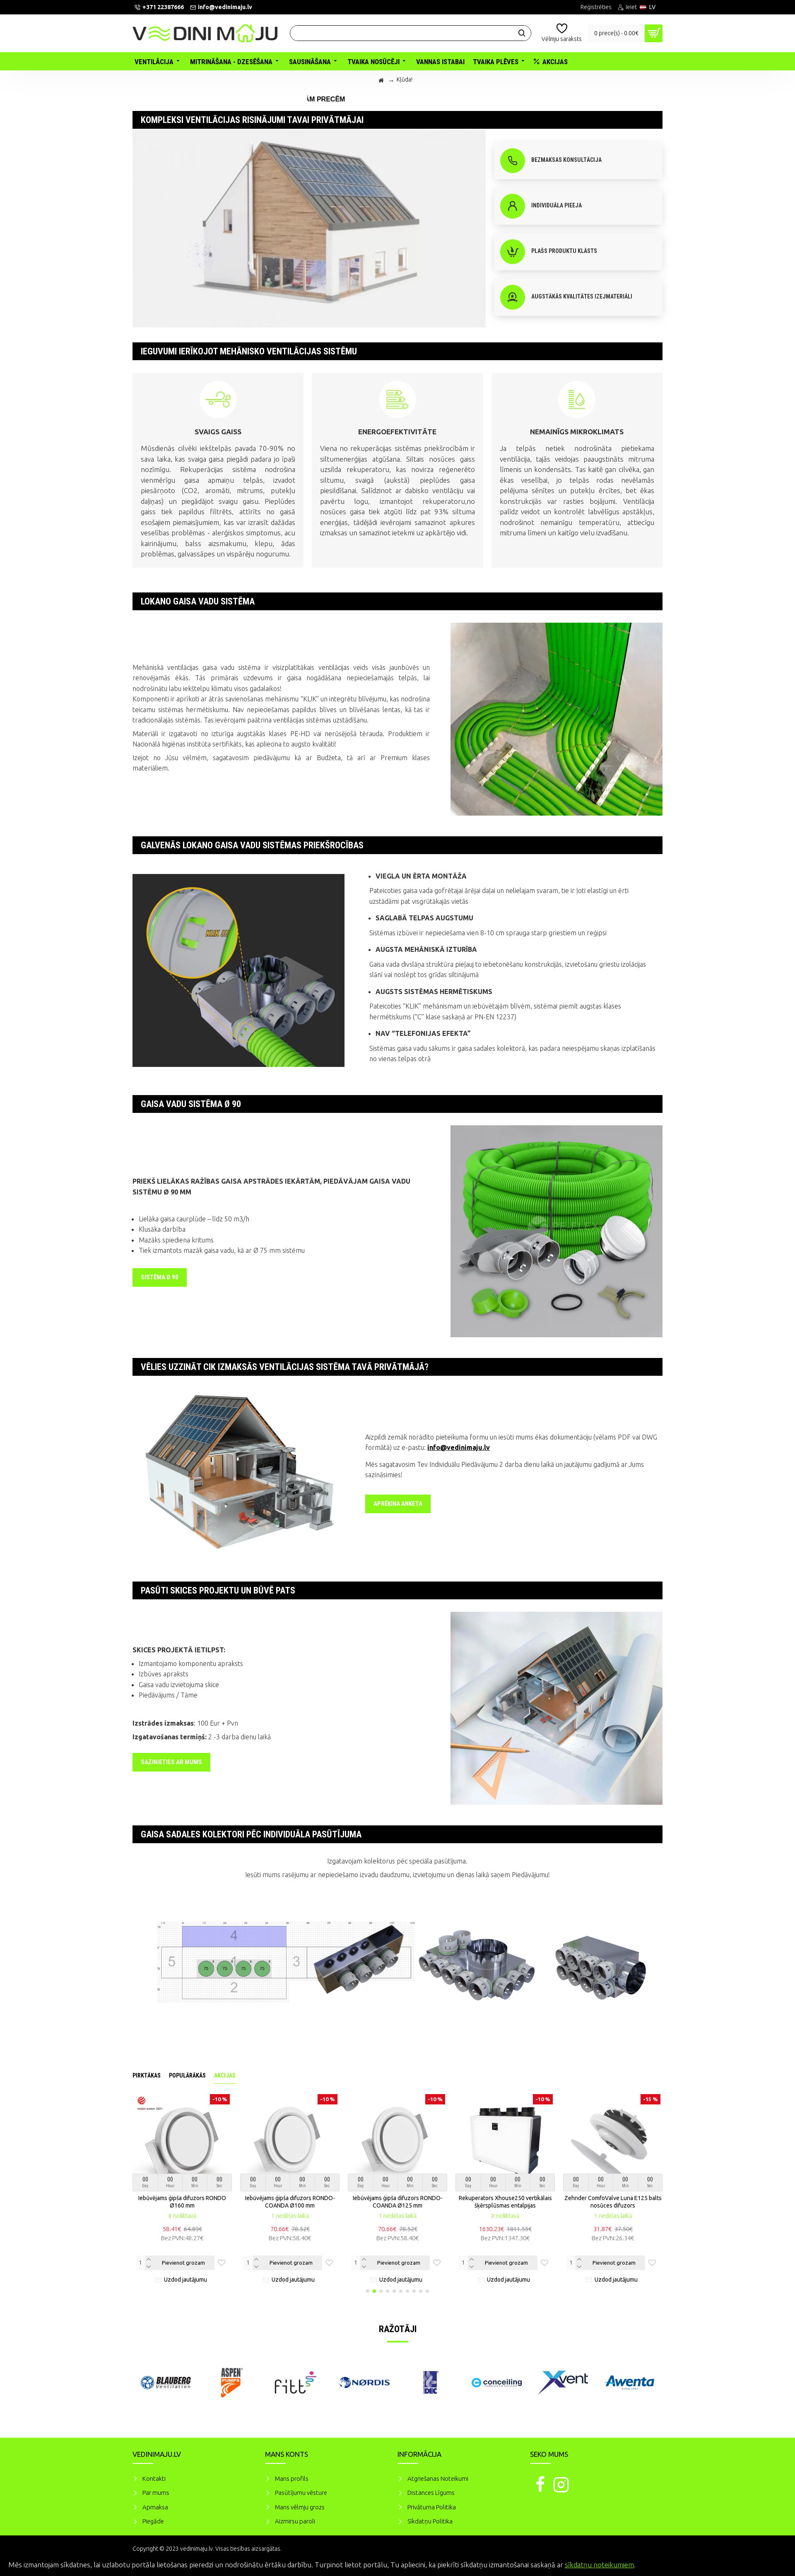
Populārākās (187, 2075)
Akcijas (225, 2075)
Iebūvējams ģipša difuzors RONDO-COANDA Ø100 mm (290, 2202)
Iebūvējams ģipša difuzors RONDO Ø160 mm (182, 2202)
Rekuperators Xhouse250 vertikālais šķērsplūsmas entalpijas (505, 2202)
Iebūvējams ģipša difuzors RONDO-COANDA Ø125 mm (398, 2202)
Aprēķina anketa (397, 1503)
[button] (367, 2291)
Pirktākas (146, 2075)
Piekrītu (774, 2563)
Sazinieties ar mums (171, 1762)
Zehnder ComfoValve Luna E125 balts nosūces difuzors (613, 2202)
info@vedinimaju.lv (458, 1447)
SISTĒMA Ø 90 (159, 1277)
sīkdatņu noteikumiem (599, 2565)
